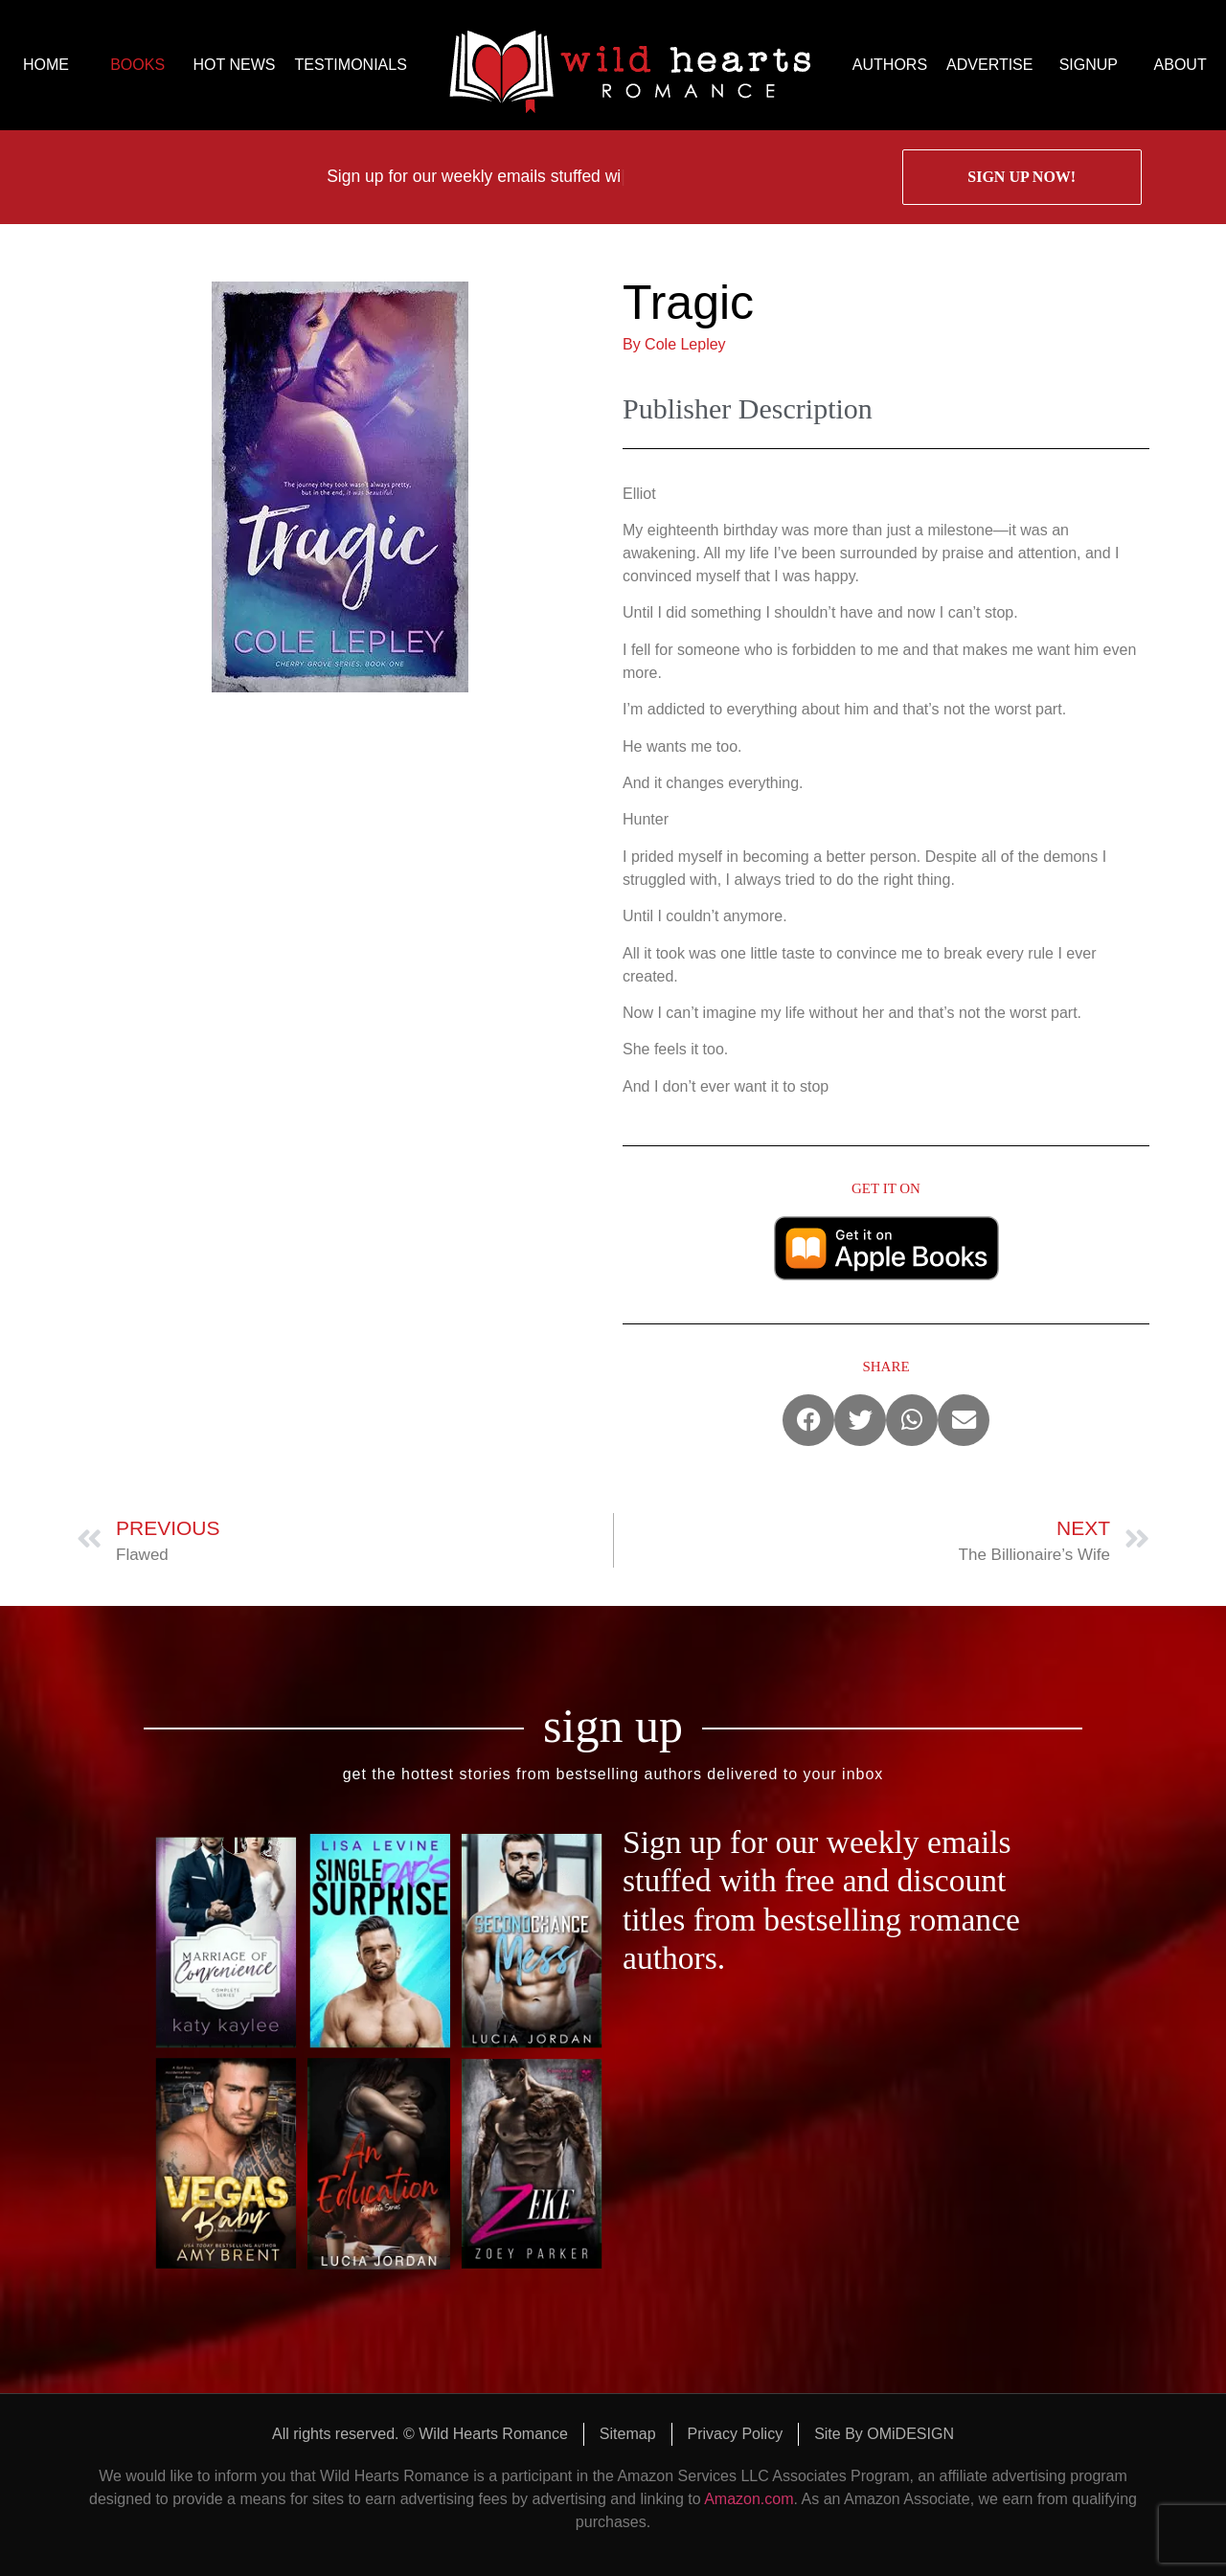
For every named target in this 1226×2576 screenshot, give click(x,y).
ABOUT (1180, 64)
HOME (46, 64)
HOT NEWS (234, 64)
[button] (808, 1420)
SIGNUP (1088, 64)
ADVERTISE (989, 64)
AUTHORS (889, 64)
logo (629, 65)
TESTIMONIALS (350, 64)
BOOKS (137, 64)
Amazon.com (748, 2499)
